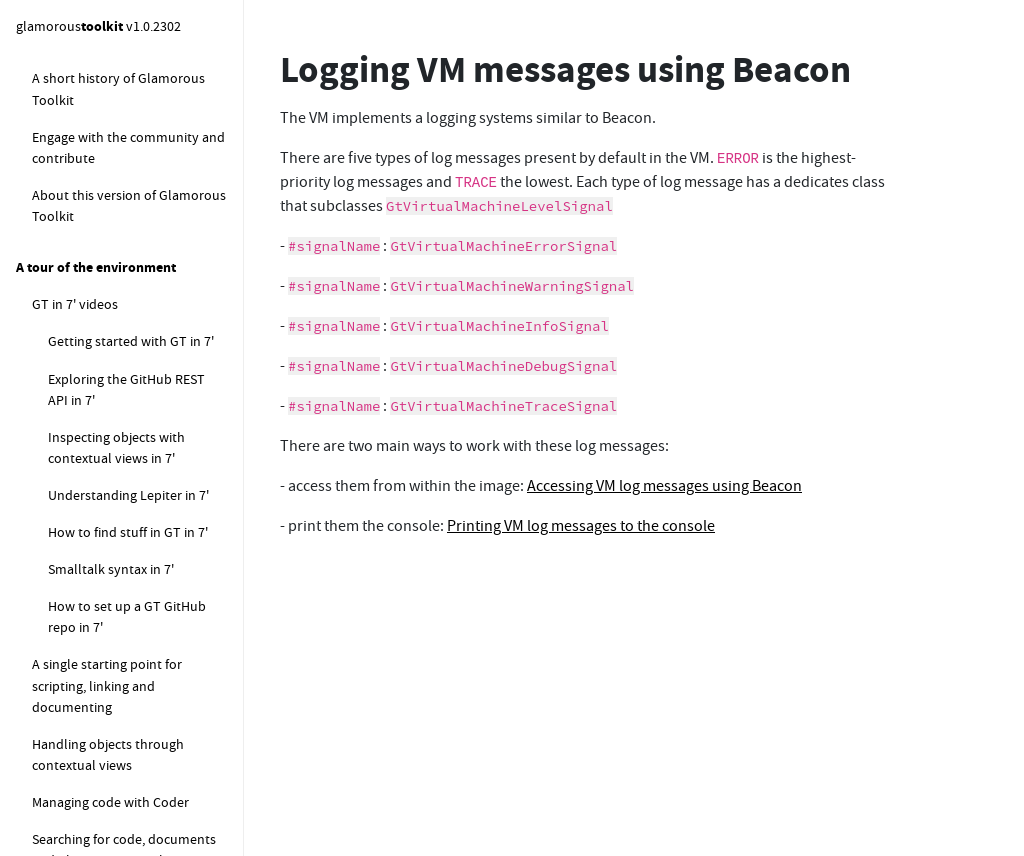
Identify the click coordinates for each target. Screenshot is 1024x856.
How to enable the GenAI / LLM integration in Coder (126, 117)
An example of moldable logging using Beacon (121, 475)
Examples (60, 656)
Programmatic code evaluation (106, 570)
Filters (50, 788)
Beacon (54, 253)
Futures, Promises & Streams (117, 825)
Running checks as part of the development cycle (135, 703)
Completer (64, 619)
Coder (50, 523)
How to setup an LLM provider (137, 165)
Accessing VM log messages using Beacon (144, 359)
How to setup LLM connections (101, 59)
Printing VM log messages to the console (139, 417)
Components (55, 216)
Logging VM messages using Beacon (129, 300)
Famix (49, 751)
